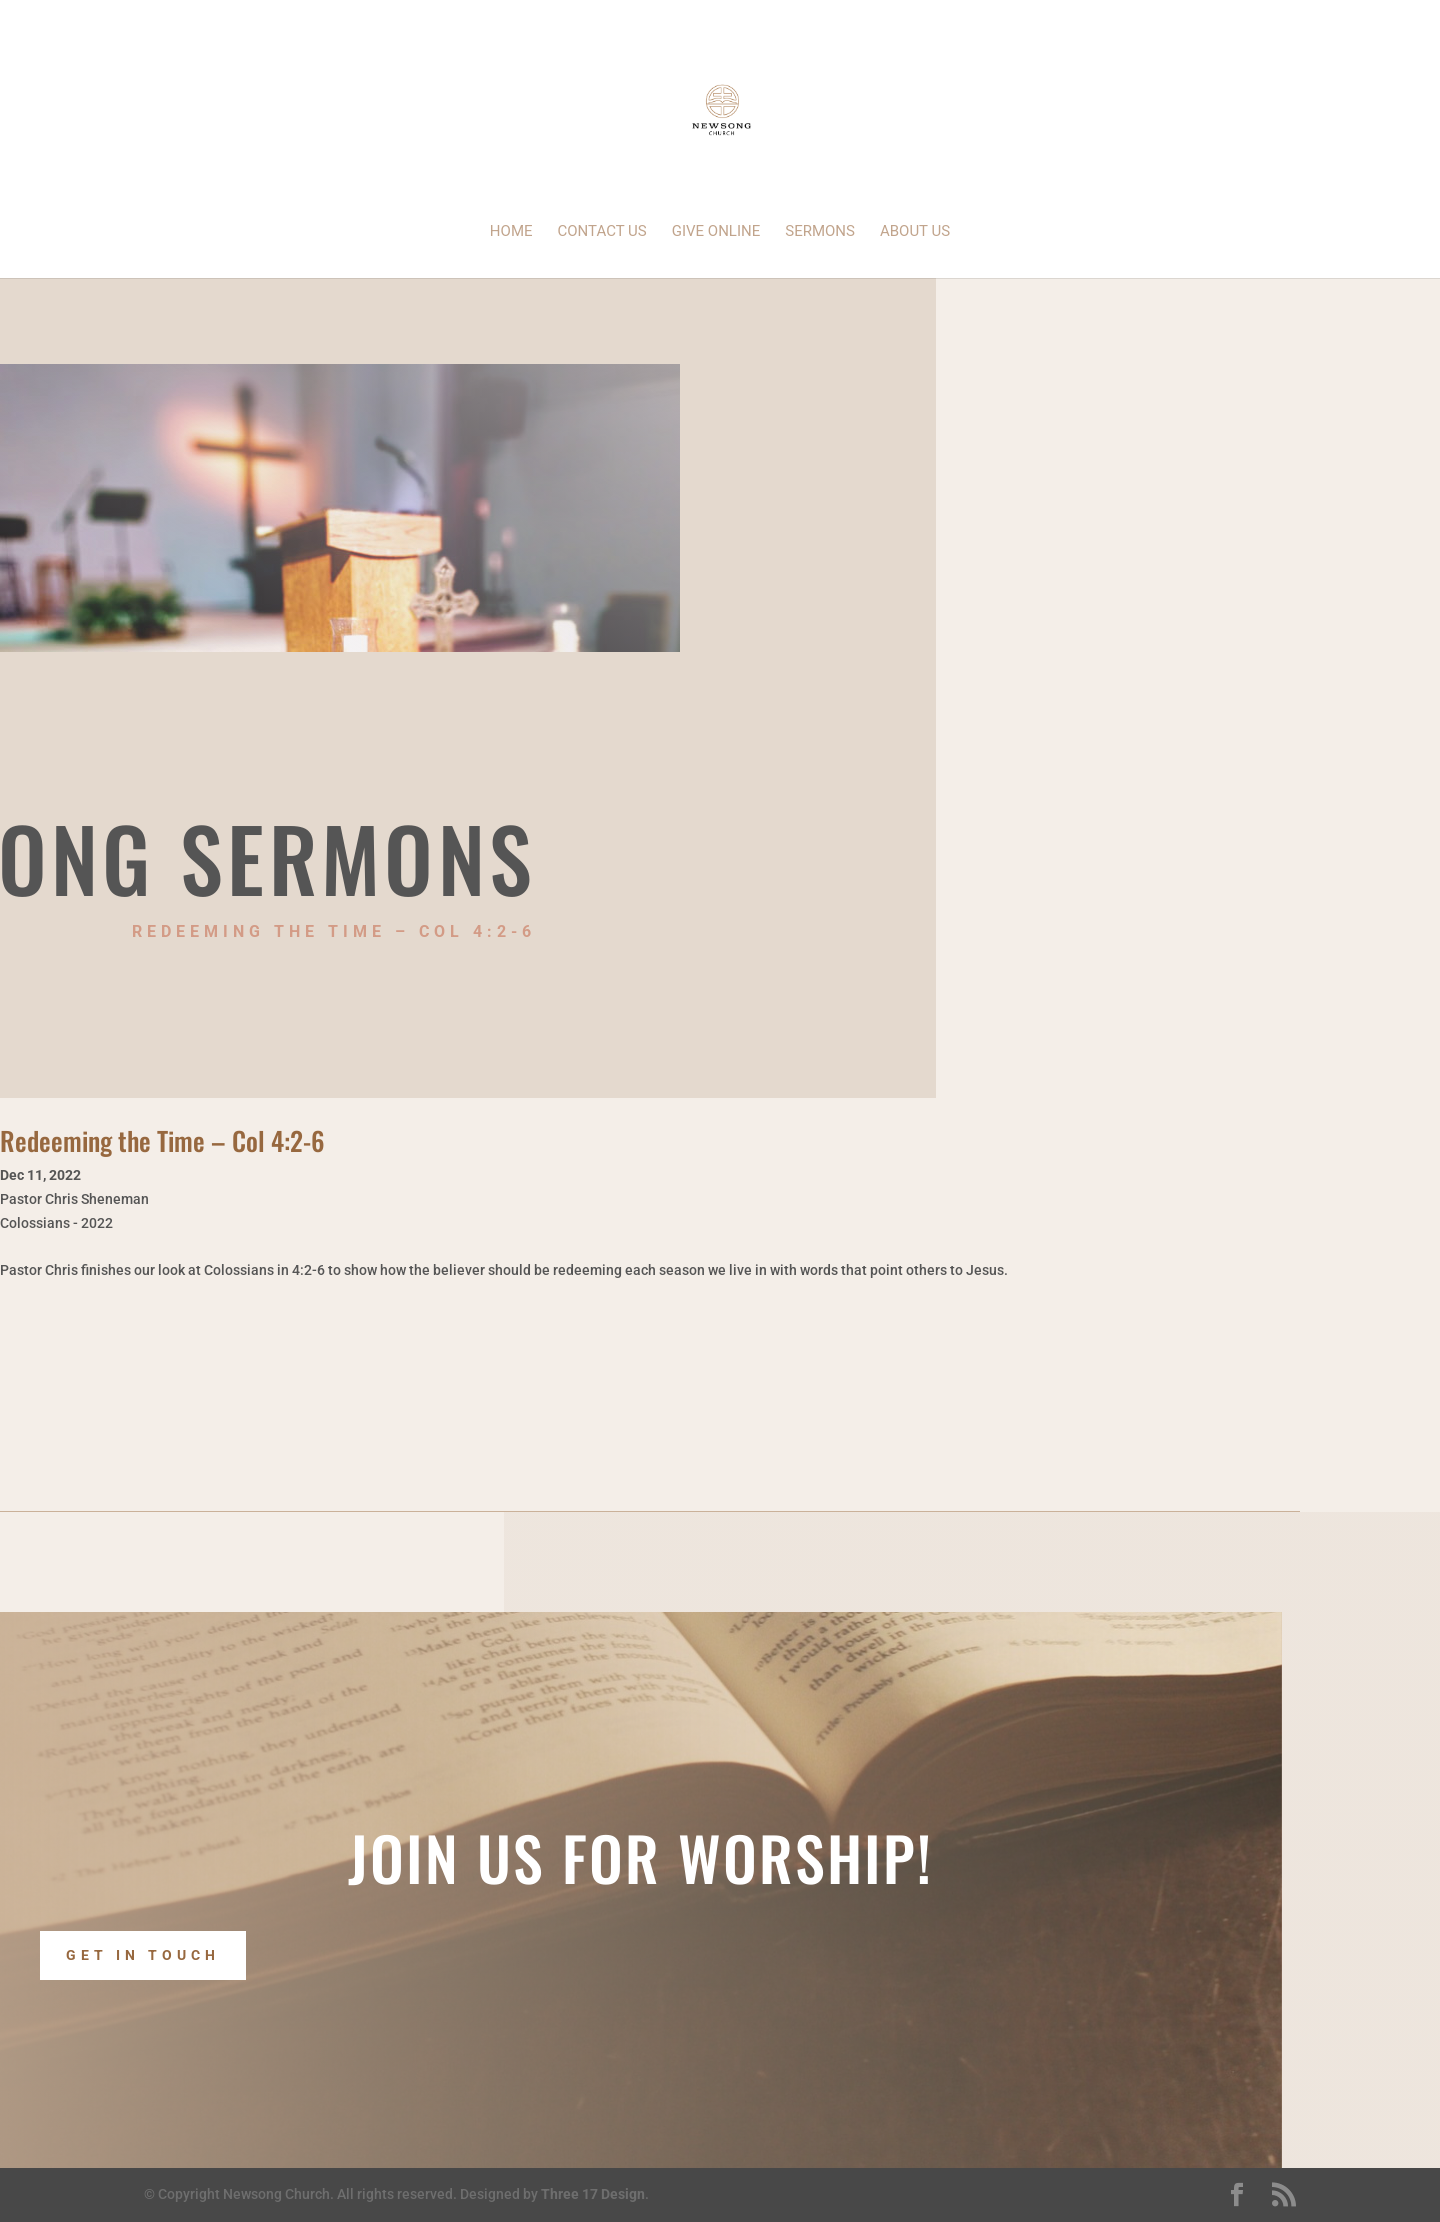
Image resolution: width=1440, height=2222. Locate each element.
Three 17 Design (593, 2194)
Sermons (820, 232)
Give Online (716, 232)
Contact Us (602, 232)
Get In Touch (143, 1956)
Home (511, 232)
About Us (915, 232)
